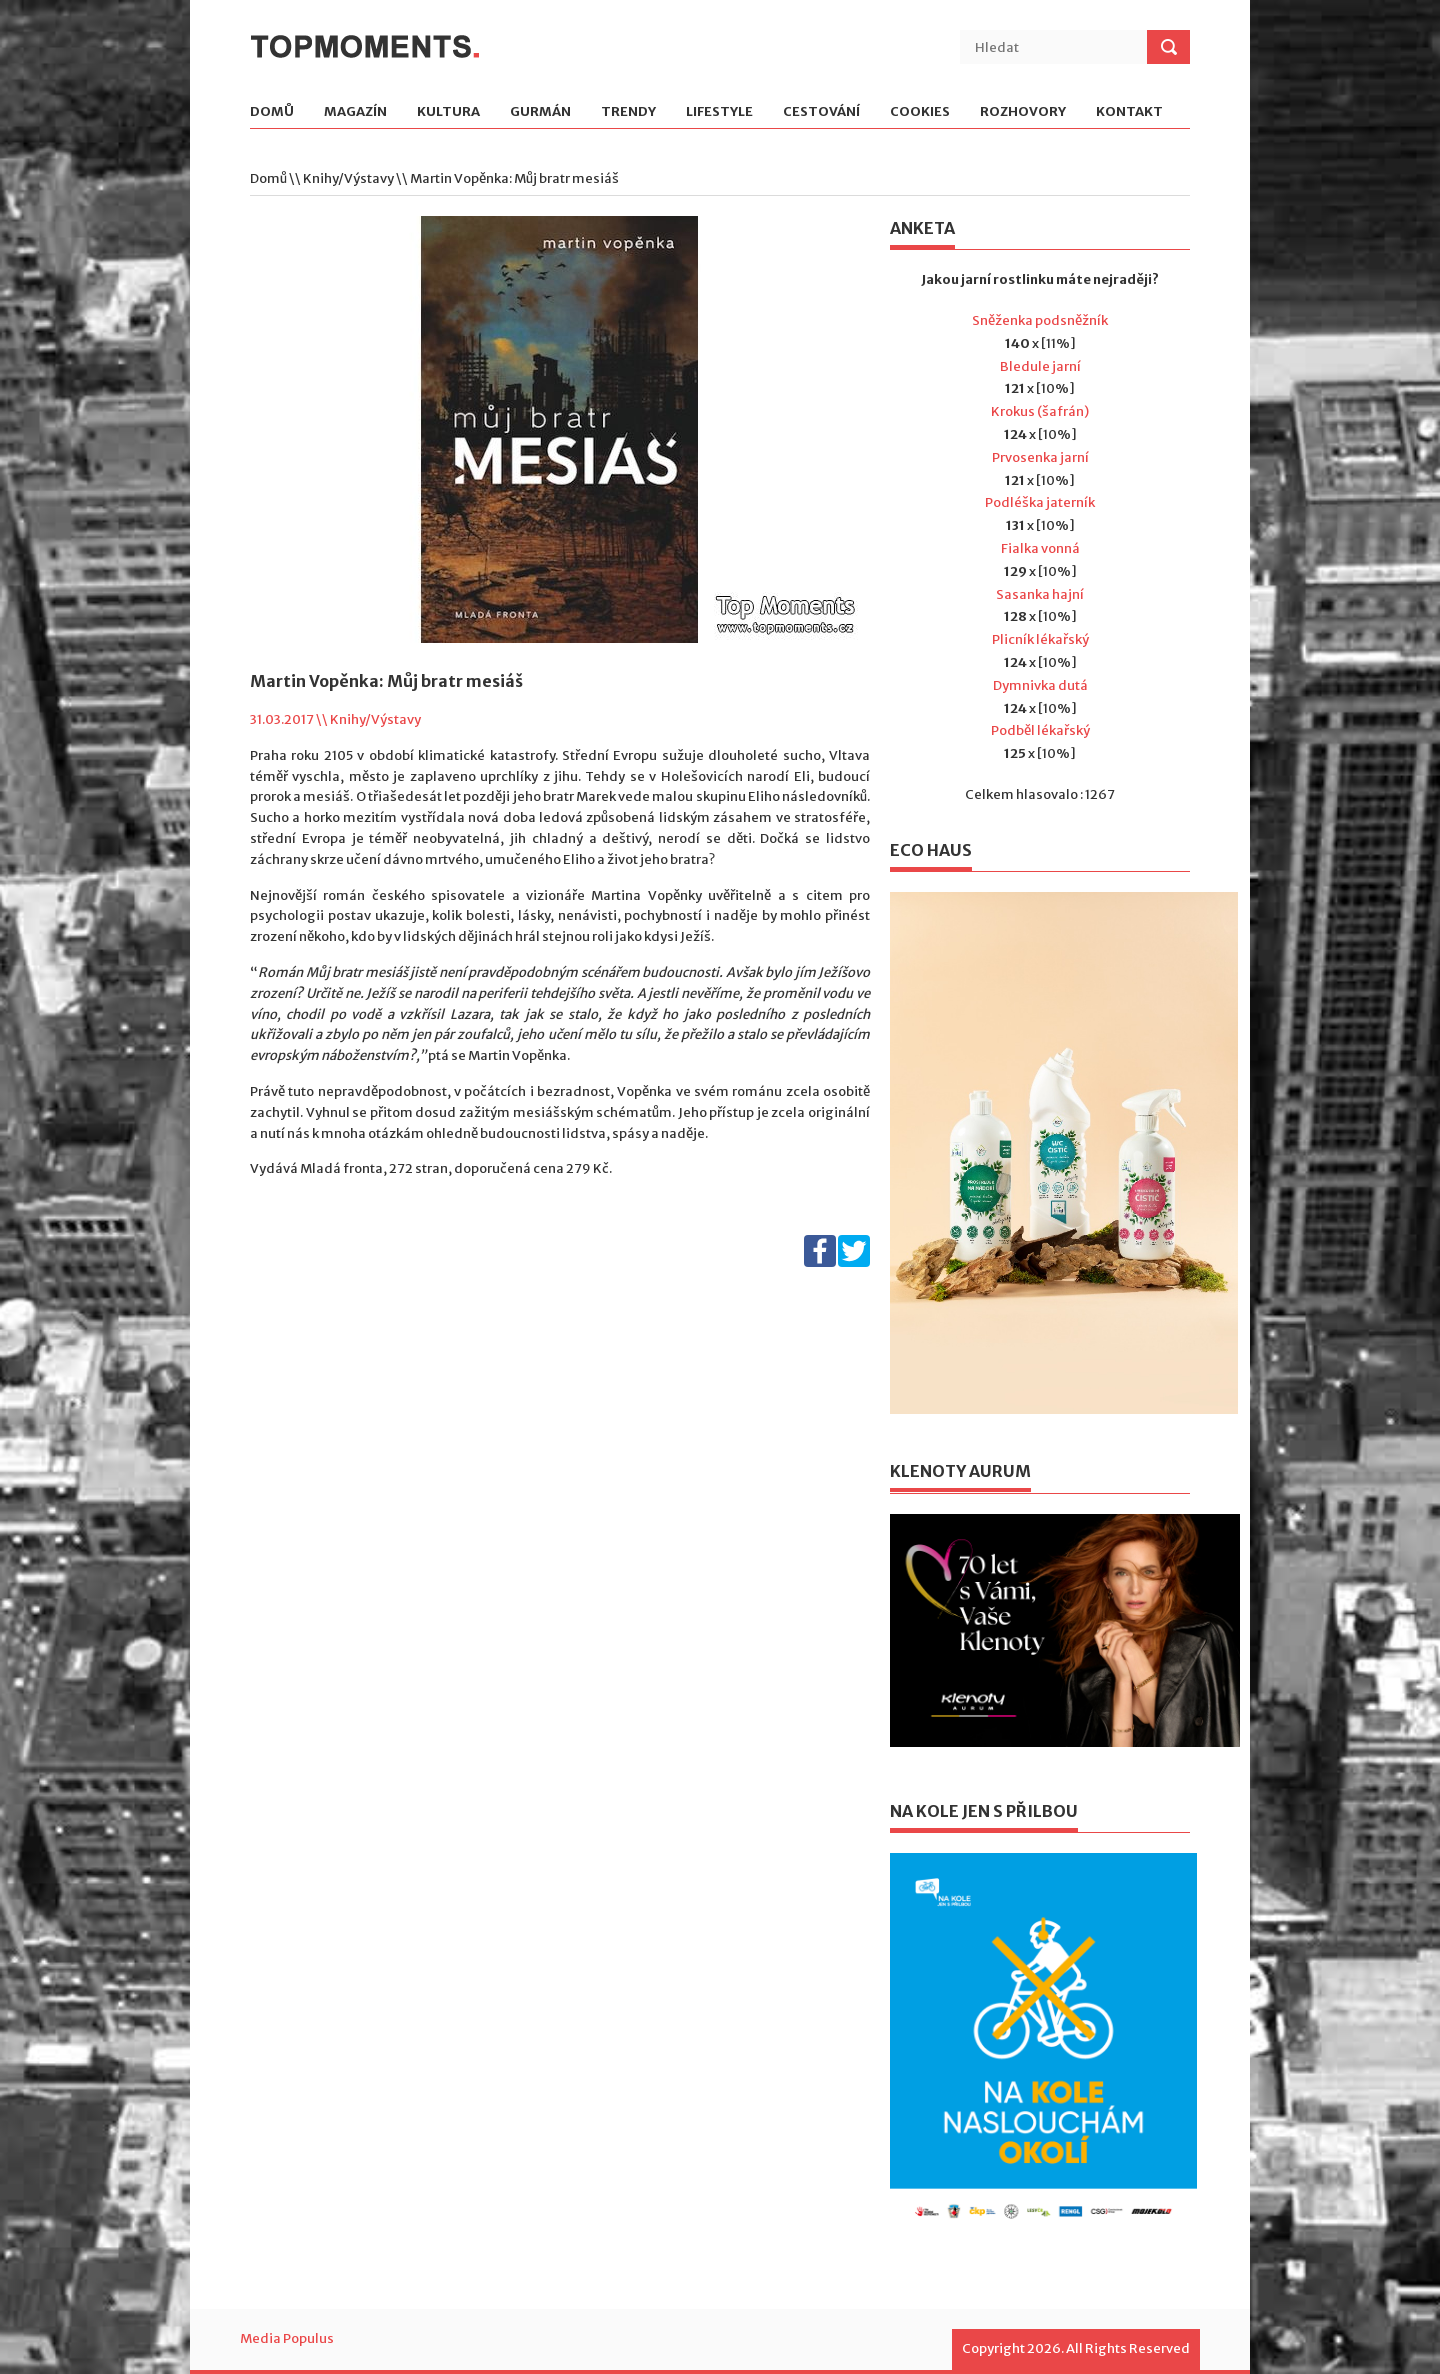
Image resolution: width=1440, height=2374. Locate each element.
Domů (272, 112)
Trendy (628, 112)
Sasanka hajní (1040, 594)
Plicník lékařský (1040, 639)
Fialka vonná (1040, 548)
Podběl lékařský (1040, 730)
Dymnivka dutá (1040, 685)
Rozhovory (1023, 112)
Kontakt (1129, 112)
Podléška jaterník (1040, 502)
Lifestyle (719, 112)
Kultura (448, 112)
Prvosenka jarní (1040, 457)
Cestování (821, 112)
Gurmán (540, 112)
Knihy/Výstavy (348, 178)
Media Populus (287, 2338)
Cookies (920, 112)
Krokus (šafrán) (1040, 411)
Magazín (355, 112)
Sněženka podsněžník (1040, 320)
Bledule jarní (1040, 366)
